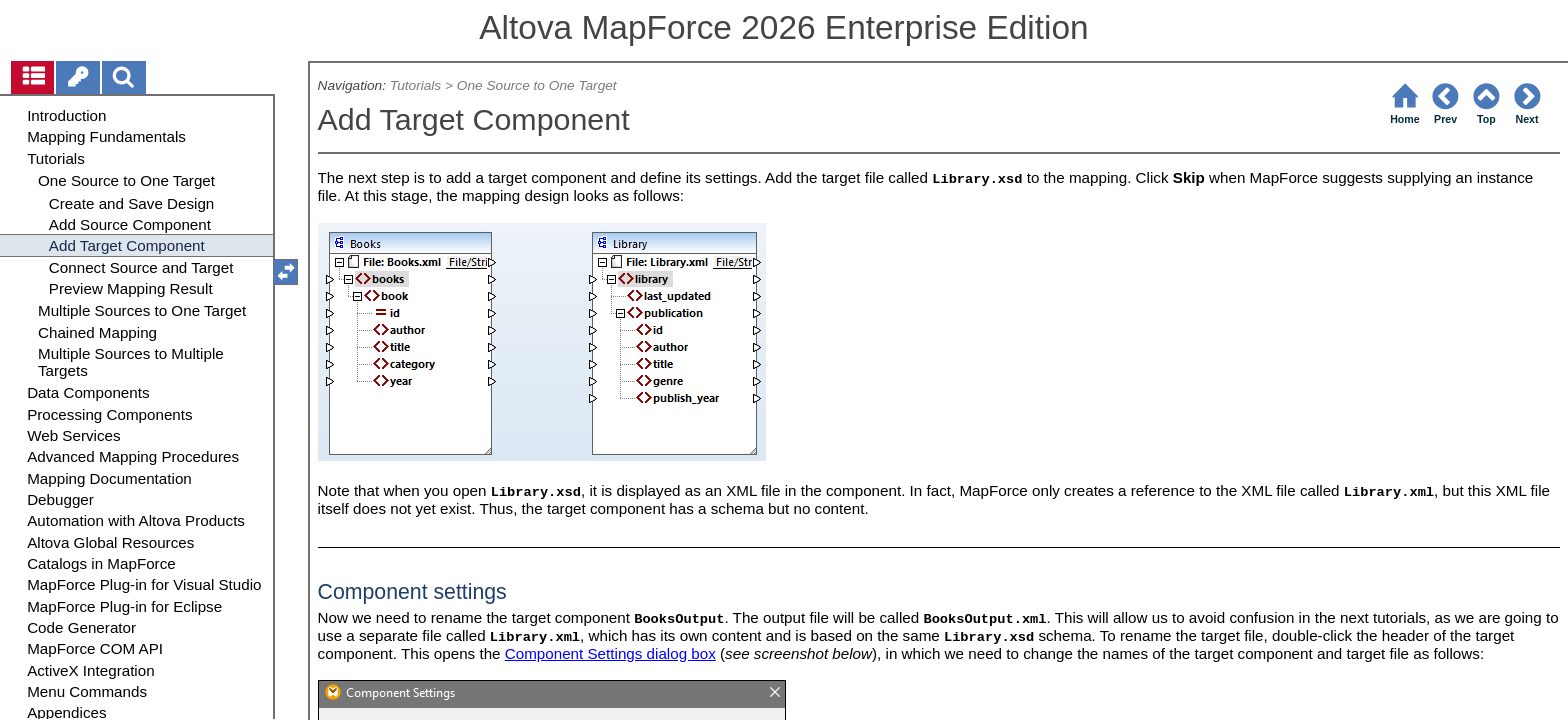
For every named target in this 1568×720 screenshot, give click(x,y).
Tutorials (415, 85)
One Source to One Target (537, 85)
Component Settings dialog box (610, 653)
